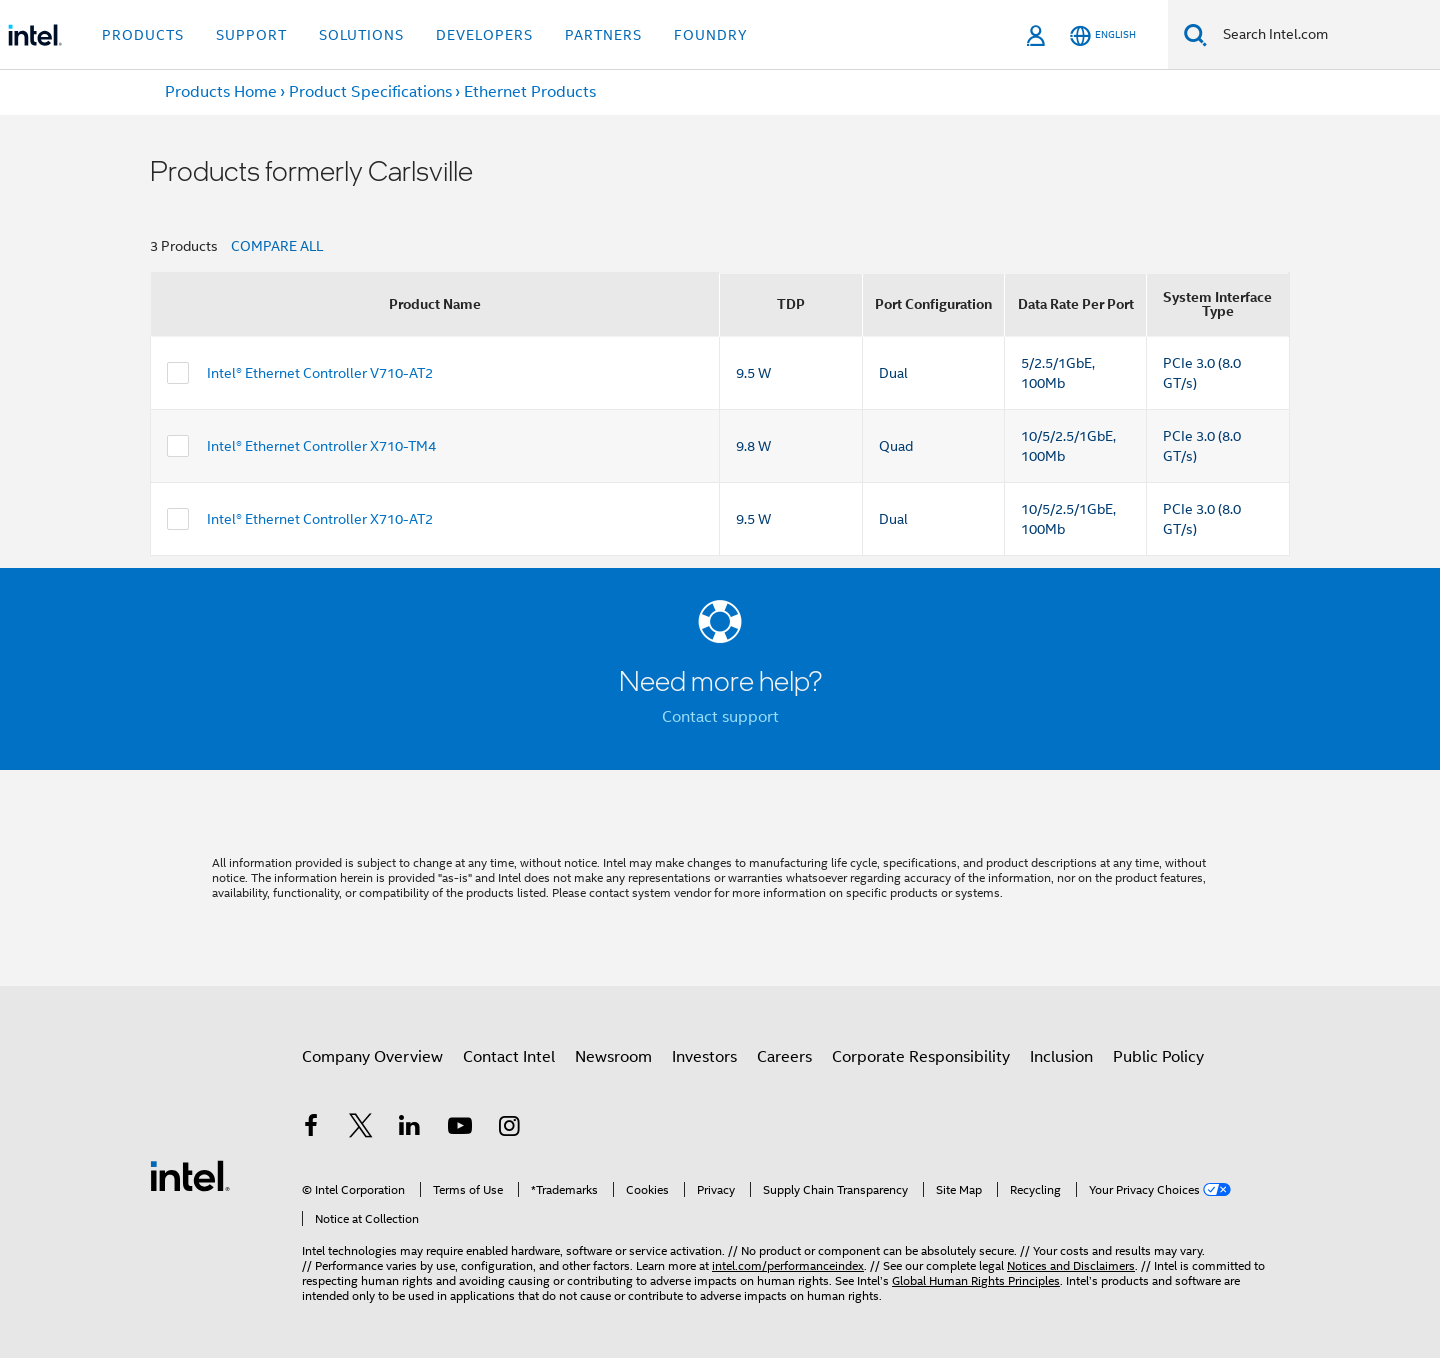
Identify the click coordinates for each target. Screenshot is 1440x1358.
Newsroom (613, 1057)
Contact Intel (509, 1057)
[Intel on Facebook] (311, 1129)
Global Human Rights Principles (976, 1280)
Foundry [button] (711, 35)
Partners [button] (603, 35)
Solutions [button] (361, 35)
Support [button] (251, 35)
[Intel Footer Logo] (190, 1175)
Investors (704, 1057)
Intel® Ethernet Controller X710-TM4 (321, 446)
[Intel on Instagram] (509, 1129)
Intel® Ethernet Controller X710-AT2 (320, 519)
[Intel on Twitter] (361, 1129)
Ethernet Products (530, 92)
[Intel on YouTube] (460, 1129)
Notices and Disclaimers (1071, 1265)
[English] (1103, 35)
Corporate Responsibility (921, 1057)
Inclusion (1061, 1057)
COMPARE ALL (277, 246)
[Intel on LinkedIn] (410, 1129)
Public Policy (1158, 1057)
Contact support (720, 717)
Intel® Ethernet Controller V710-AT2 (320, 373)
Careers (784, 1057)
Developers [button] (484, 35)
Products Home (221, 92)
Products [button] (143, 35)
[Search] (1195, 34)
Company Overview (372, 1057)
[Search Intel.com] (1323, 35)
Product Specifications (370, 92)
